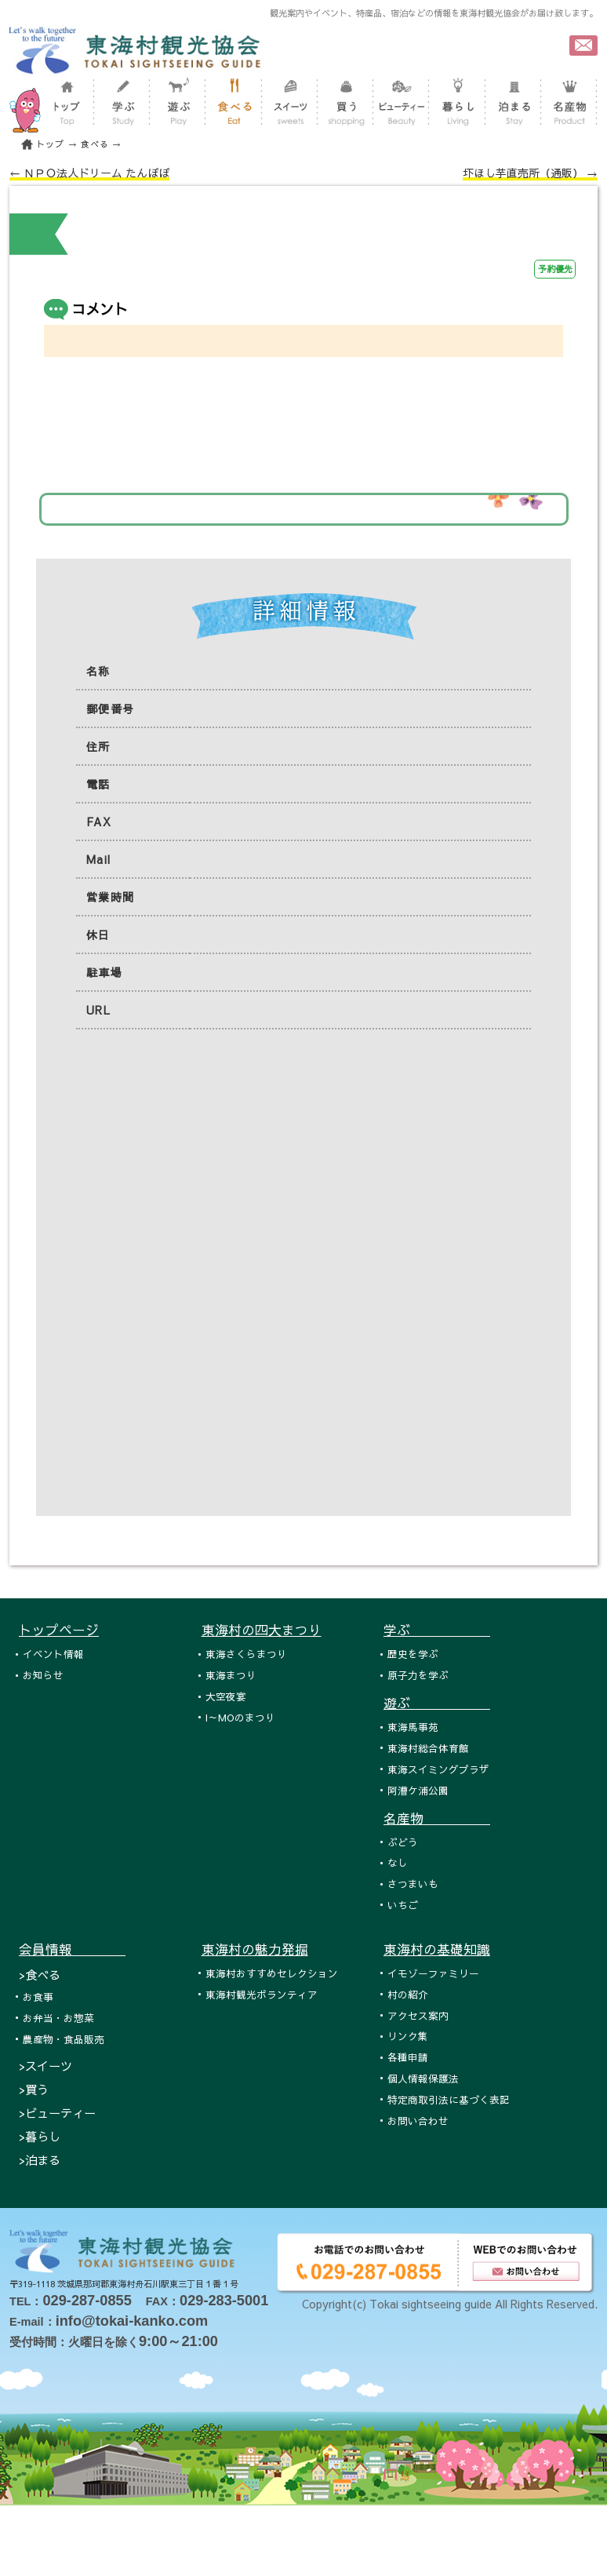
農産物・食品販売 (63, 2039)
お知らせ (43, 1675)
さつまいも (412, 1883)
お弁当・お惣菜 (58, 2017)
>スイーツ (45, 2065)
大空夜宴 (225, 1696)
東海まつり (230, 1675)
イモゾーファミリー (433, 1973)
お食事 (38, 1996)
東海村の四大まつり (262, 1629)
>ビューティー (57, 2112)
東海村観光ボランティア (261, 1994)
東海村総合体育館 (428, 1747)
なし (397, 1862)
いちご (402, 1904)
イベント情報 (53, 1653)
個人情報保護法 (423, 2078)
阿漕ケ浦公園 (418, 1790)
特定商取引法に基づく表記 (448, 2099)
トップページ (59, 1629)
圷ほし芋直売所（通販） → (530, 172)
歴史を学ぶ (412, 1653)
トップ (50, 144)
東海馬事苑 (412, 1726)
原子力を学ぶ (418, 1675)
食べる (95, 144)
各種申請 (407, 2057)
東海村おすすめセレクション (271, 1973)
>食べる (39, 1974)
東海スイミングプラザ (438, 1769)
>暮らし (39, 2136)
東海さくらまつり (246, 1653)
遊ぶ (436, 1702)
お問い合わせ (418, 2120)
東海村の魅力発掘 (255, 1949)
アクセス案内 (418, 2015)
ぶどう (402, 1842)
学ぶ (436, 1629)
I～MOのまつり (240, 1717)
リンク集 (407, 2035)
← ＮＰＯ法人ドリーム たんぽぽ (89, 172)
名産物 (436, 1818)
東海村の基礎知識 (436, 1949)
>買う (34, 2089)
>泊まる (39, 2160)
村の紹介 (407, 1994)
